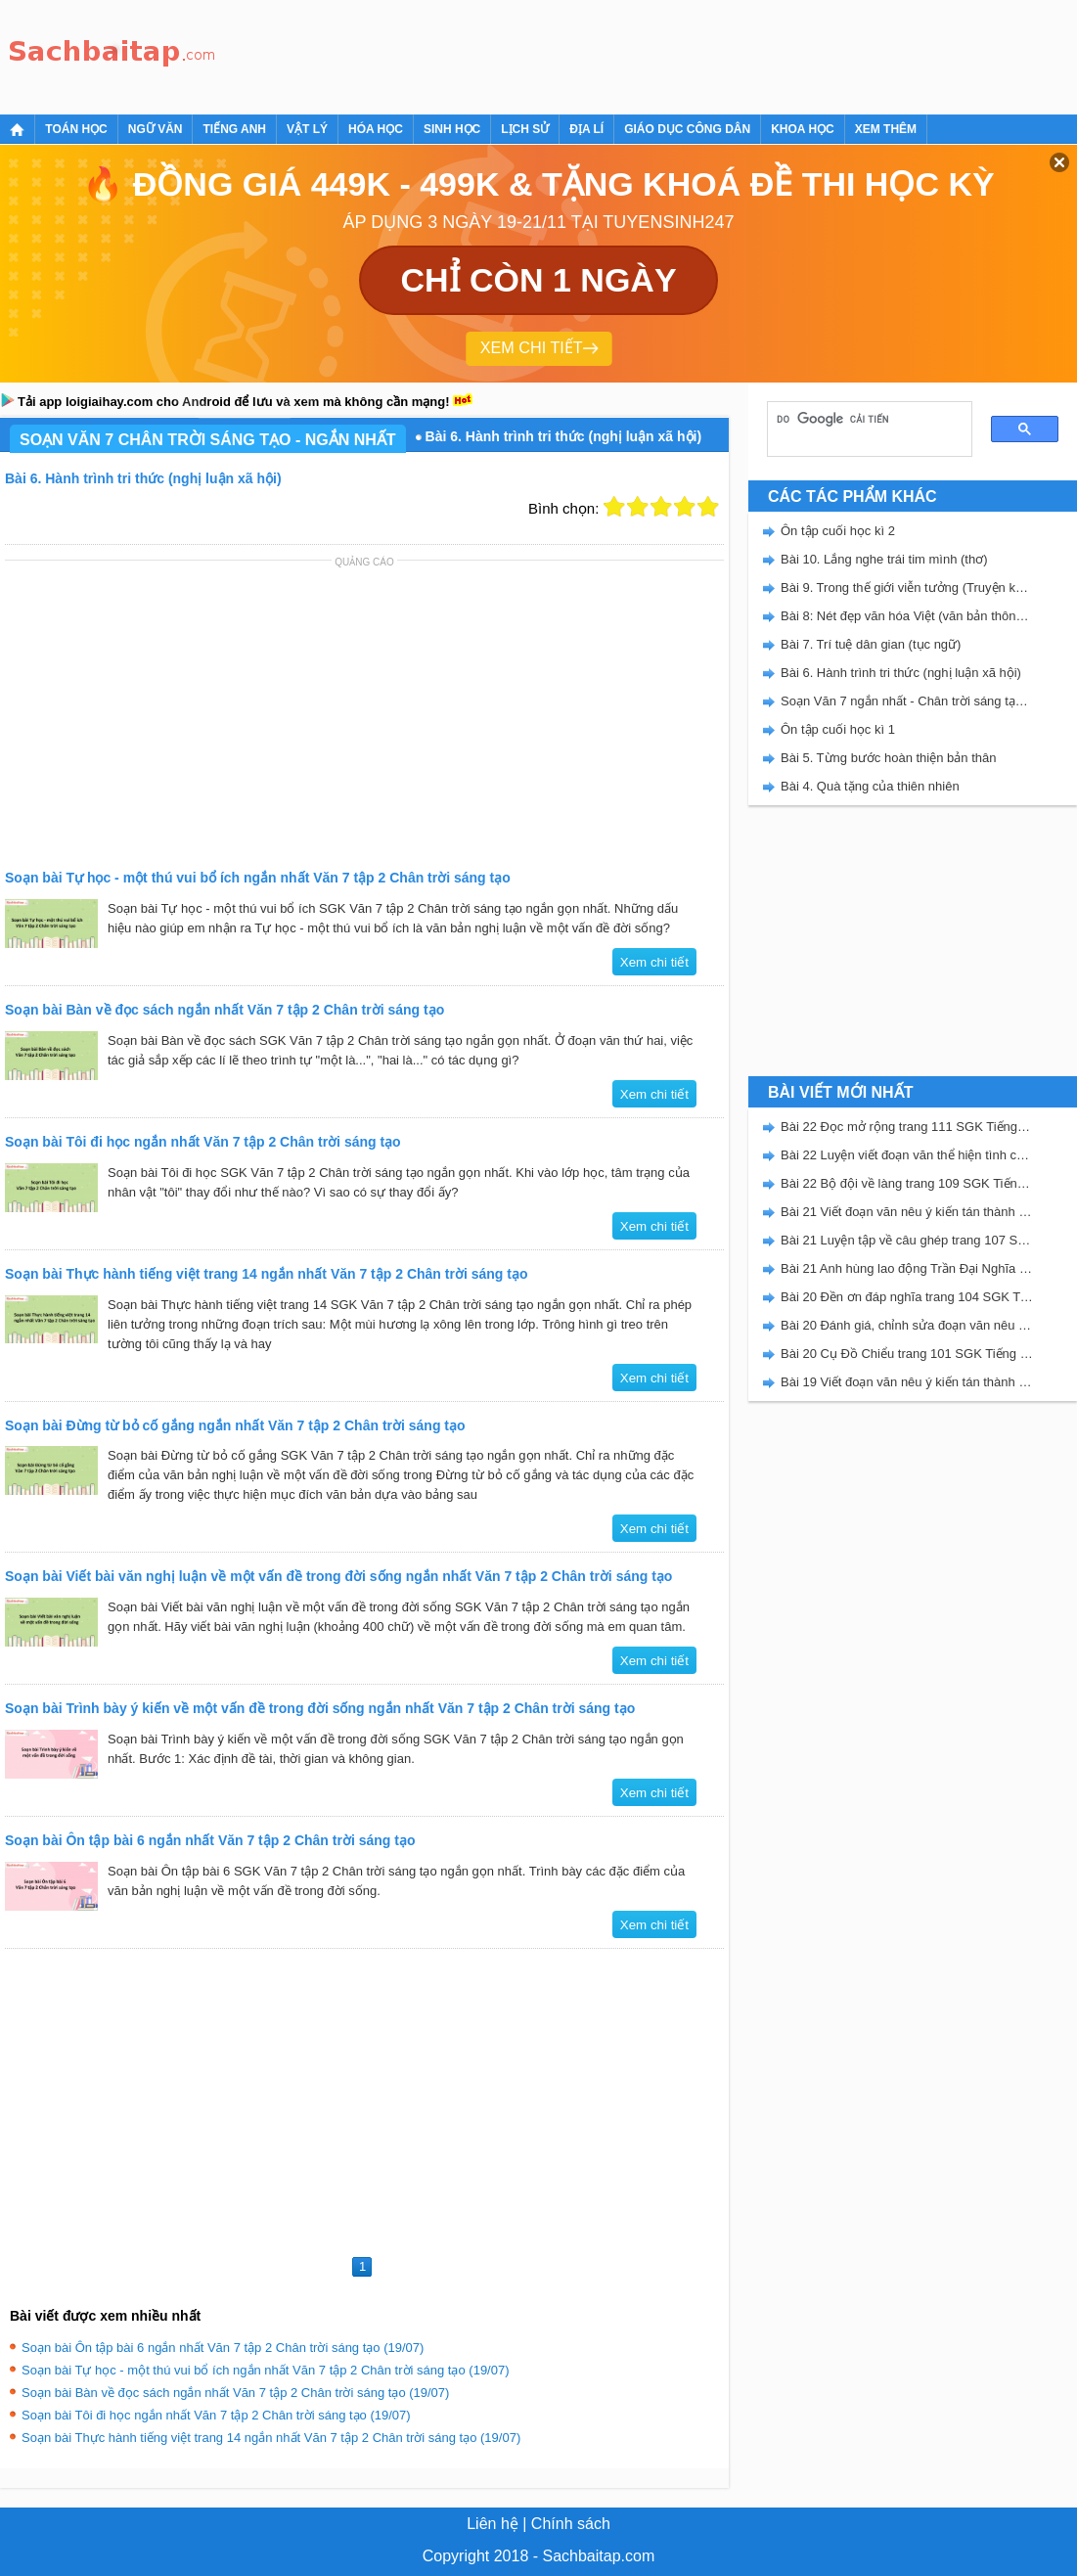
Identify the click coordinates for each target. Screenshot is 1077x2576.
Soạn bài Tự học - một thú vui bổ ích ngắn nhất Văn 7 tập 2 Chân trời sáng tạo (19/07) (266, 2370)
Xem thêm (886, 129)
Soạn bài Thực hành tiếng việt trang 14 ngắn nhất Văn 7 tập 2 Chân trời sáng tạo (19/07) (271, 2437)
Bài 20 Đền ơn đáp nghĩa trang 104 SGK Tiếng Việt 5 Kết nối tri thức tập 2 (907, 1296)
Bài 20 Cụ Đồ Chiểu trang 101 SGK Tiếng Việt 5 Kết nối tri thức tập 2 (907, 1353)
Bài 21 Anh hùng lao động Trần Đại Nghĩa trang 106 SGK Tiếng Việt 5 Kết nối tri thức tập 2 (907, 1268)
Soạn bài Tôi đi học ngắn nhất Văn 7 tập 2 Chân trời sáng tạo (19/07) (216, 2415)
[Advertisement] (581, 54)
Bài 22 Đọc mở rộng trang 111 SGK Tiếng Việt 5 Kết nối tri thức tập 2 (907, 1126)
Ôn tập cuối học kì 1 (838, 729)
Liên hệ (492, 2523)
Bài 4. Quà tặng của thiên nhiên (870, 786)
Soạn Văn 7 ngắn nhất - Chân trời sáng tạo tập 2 (907, 701)
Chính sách (570, 2523)
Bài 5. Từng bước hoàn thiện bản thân (888, 757)
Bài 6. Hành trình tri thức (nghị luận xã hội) (901, 672)
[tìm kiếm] (863, 419)
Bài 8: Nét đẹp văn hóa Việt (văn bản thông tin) (907, 616)
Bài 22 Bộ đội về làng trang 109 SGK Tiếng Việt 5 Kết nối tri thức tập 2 (907, 1183)
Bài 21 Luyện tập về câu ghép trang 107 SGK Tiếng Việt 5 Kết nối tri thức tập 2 (907, 1240)
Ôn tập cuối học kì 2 (838, 530)
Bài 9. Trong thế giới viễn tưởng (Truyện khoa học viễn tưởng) (907, 587)
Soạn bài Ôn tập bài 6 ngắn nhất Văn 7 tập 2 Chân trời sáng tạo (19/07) (223, 2347)
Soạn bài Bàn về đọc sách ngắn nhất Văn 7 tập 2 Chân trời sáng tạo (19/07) (235, 2392)
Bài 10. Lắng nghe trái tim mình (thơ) (884, 559)
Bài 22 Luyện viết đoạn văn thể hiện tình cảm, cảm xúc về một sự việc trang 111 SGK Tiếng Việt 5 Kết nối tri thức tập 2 (907, 1155)
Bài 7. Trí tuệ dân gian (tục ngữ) (871, 644)
